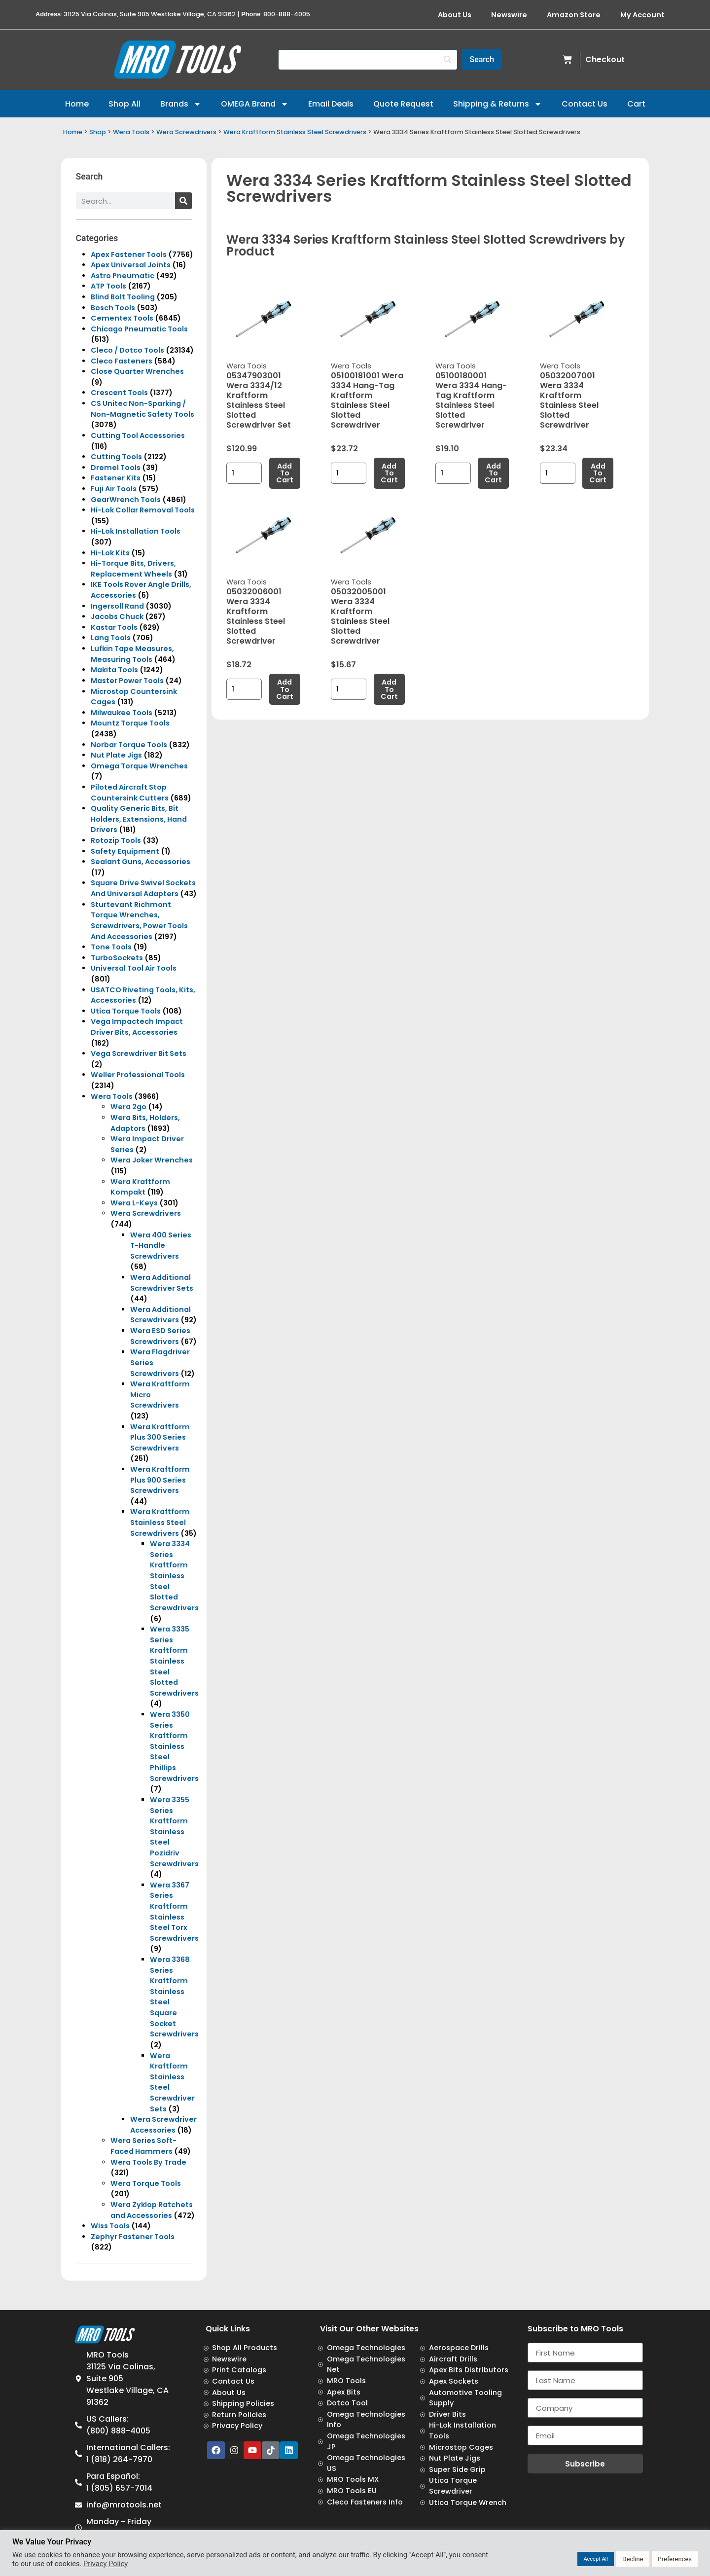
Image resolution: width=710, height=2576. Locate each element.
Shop (97, 132)
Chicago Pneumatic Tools (139, 329)
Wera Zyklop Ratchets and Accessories (151, 2210)
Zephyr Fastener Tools (133, 2237)
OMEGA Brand (254, 104)
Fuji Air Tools (114, 489)
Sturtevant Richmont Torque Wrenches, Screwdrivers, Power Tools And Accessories (139, 921)
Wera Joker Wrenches (151, 1160)
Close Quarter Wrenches (137, 371)
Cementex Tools (122, 318)
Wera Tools (131, 132)
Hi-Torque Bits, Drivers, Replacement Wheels (133, 568)
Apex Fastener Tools (129, 254)
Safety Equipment (125, 851)
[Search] (368, 59)
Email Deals (331, 103)
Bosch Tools (113, 308)
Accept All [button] (595, 2559)
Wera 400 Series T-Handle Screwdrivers (160, 1245)
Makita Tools (114, 670)
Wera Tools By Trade (148, 2162)
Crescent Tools (119, 393)
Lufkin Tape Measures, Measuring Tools (132, 654)
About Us (454, 15)
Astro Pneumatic (122, 276)
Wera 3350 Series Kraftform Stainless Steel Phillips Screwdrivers (174, 1746)
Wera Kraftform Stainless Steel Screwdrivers (294, 132)
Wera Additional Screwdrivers (160, 1315)
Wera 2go (128, 1107)
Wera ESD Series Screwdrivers (160, 1336)
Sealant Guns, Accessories (140, 862)
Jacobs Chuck (117, 616)
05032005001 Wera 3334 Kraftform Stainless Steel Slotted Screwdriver (360, 616)
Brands (180, 104)
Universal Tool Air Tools (134, 968)
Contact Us (584, 103)
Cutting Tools (116, 457)
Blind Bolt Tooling (123, 297)
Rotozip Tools (116, 840)
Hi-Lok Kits (110, 553)
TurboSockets (117, 958)
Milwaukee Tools (121, 713)
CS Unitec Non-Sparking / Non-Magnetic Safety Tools (142, 409)
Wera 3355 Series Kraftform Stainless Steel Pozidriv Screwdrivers (174, 1832)
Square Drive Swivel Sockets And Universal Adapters (143, 888)
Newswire (509, 15)
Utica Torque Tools (126, 1011)
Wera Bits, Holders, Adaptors (145, 1123)
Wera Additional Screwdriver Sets (161, 1282)
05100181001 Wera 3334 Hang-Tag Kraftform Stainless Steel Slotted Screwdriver (367, 400)
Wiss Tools (110, 2226)
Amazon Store (574, 15)
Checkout (605, 59)
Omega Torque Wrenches (139, 766)
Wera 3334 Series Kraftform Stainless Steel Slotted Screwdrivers (174, 1576)
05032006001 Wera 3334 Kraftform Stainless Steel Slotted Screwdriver (255, 616)
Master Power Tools (127, 681)
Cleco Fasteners (121, 361)
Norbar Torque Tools (129, 745)
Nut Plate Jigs (116, 755)
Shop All (124, 103)
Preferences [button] (675, 2559)
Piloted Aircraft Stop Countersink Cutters (130, 792)
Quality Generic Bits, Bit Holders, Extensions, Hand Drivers (139, 818)
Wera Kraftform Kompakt (140, 1187)
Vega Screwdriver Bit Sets (138, 1053)
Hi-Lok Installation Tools (135, 531)
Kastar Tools (114, 627)
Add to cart (284, 473)
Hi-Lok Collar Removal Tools (143, 510)
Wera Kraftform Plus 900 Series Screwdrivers (160, 1479)
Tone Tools (111, 947)
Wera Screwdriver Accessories (163, 2124)
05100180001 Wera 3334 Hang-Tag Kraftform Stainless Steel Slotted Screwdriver (471, 400)
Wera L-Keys (134, 1203)
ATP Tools (108, 286)
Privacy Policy (105, 2563)
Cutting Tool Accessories (138, 435)
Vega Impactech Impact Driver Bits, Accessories (137, 1026)
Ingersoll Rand (117, 606)
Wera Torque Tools (145, 2183)
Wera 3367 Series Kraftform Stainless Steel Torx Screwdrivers (174, 1911)
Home (77, 103)
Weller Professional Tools (138, 1075)
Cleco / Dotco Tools (127, 350)
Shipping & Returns (497, 104)
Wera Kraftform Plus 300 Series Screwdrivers (160, 1437)
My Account (642, 15)
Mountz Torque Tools (130, 723)
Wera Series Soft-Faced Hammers (143, 2146)
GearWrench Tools (126, 500)
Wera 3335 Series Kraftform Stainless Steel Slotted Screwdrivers (174, 1661)
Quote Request (403, 103)
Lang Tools (111, 638)
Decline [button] (632, 2559)
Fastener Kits (116, 478)
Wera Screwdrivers (186, 132)
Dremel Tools (116, 467)
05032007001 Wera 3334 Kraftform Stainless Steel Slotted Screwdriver (569, 400)
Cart (636, 103)
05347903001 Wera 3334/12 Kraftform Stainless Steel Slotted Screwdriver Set (258, 400)
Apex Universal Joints (131, 265)
